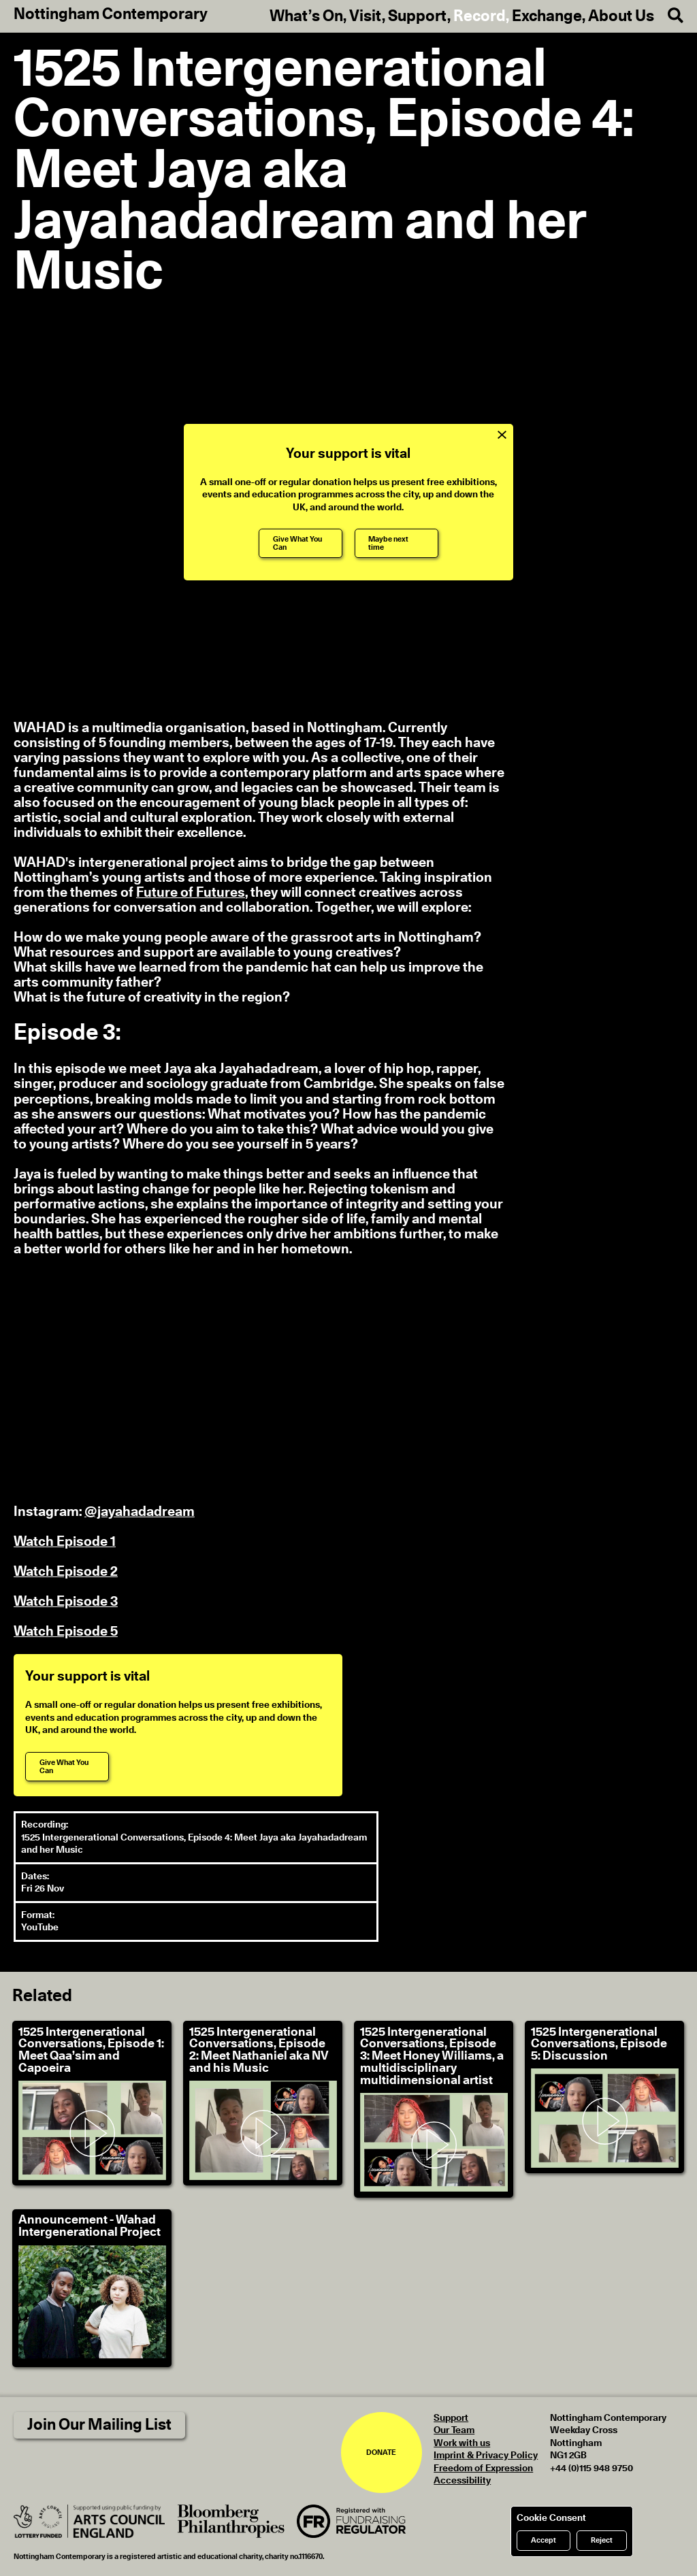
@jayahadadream (139, 1512)
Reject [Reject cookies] (602, 2540)
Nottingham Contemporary (111, 14)
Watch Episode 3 (66, 1601)
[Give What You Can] (300, 543)
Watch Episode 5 (66, 1631)
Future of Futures (190, 892)
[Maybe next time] (396, 543)
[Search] (668, 16)
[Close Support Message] (502, 435)
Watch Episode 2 (66, 1572)
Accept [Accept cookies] (543, 2540)
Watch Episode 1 (65, 1542)
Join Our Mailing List (99, 2425)
